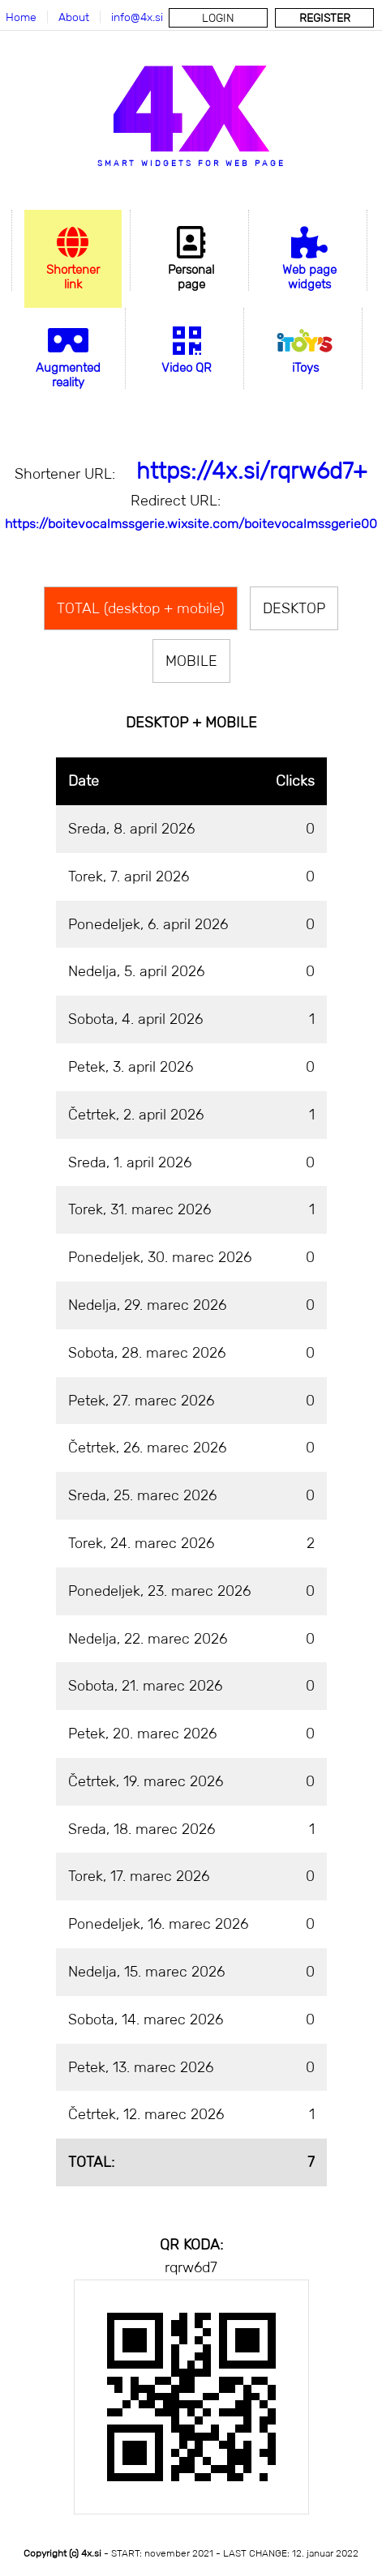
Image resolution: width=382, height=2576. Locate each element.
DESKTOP (294, 608)
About (73, 17)
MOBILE (191, 661)
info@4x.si (137, 17)
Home (21, 17)
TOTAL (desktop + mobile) (141, 608)
